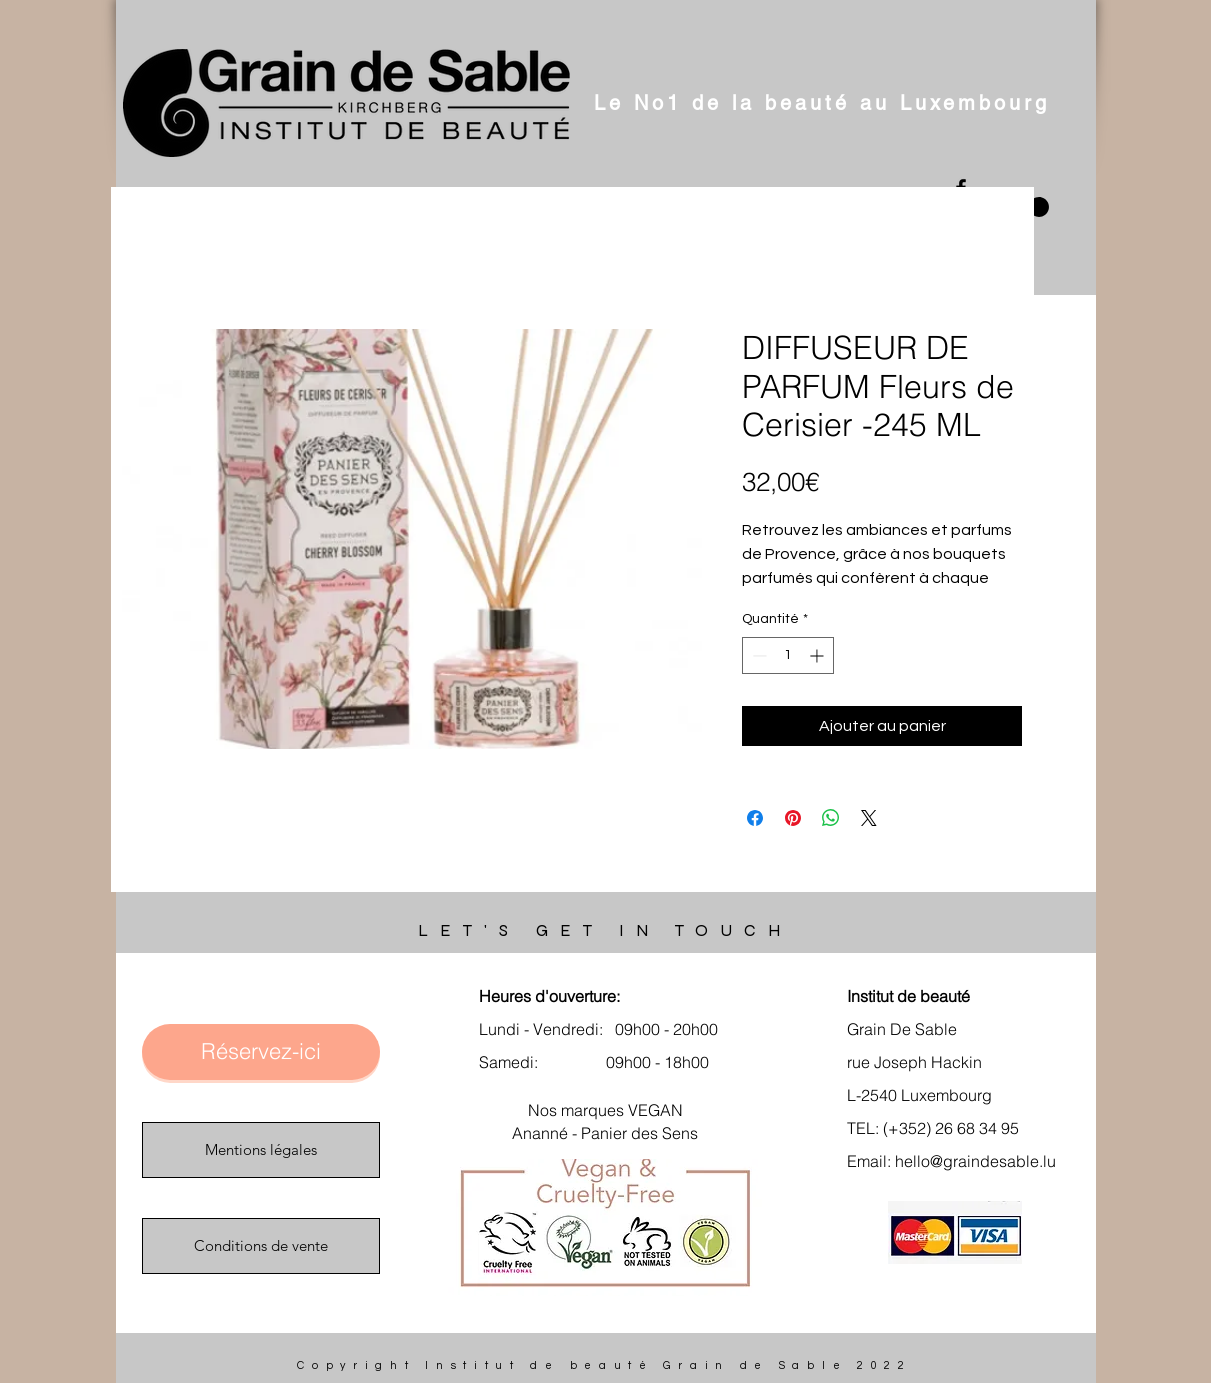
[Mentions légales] (261, 1150)
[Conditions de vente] (261, 1246)
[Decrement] (757, 655)
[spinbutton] (788, 655)
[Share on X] (869, 818)
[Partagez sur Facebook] (755, 818)
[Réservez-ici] (261, 1052)
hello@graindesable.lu (975, 1161)
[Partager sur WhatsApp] (831, 818)
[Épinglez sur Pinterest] (793, 818)
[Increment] (818, 655)
